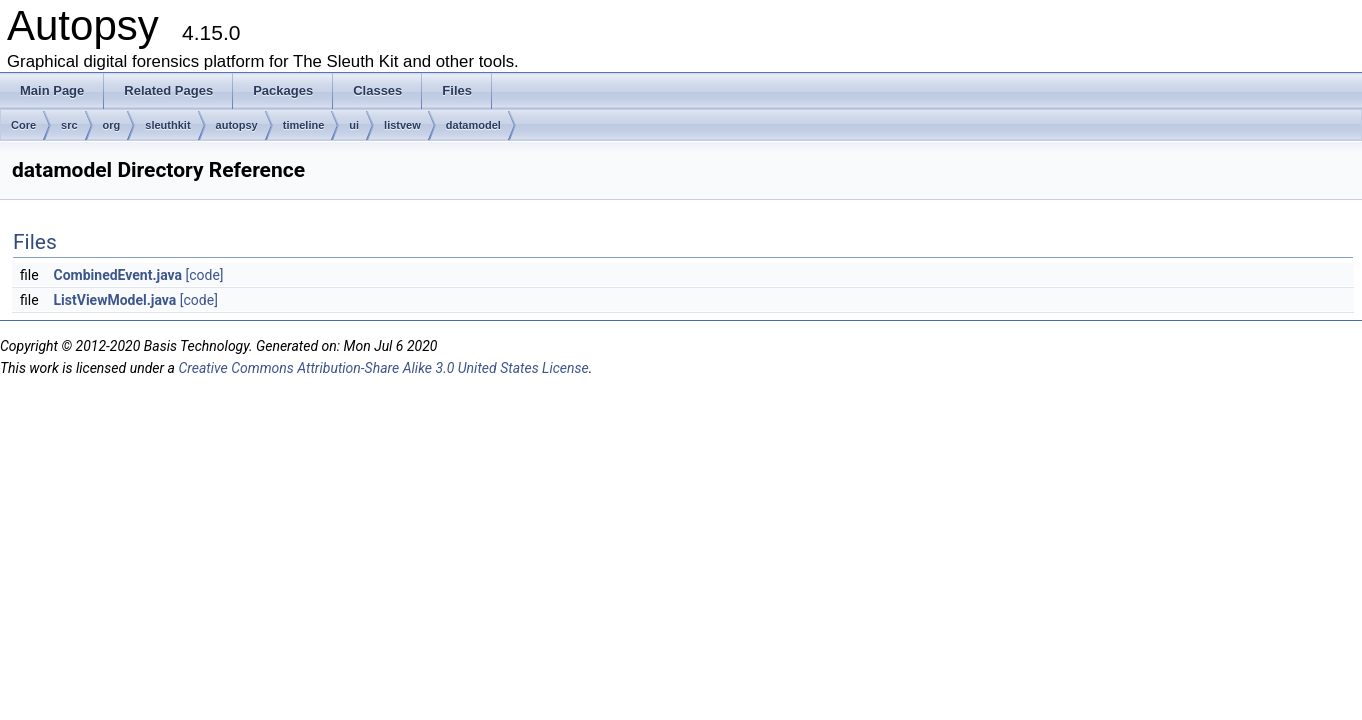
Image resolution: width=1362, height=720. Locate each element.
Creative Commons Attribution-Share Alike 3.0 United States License (383, 368)
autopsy (237, 125)
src (69, 125)
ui (354, 125)
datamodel (473, 125)
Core (23, 125)
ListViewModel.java (115, 300)
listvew (402, 125)
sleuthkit (167, 125)
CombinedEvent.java (118, 275)
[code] (205, 275)
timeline (304, 125)
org (112, 125)
